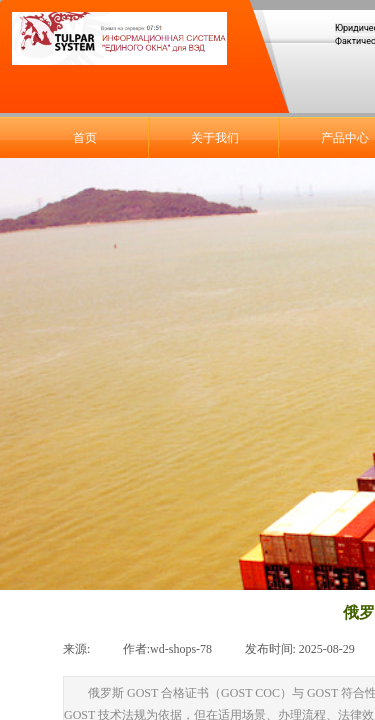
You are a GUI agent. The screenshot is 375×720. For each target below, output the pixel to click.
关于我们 (215, 138)
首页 (85, 138)
